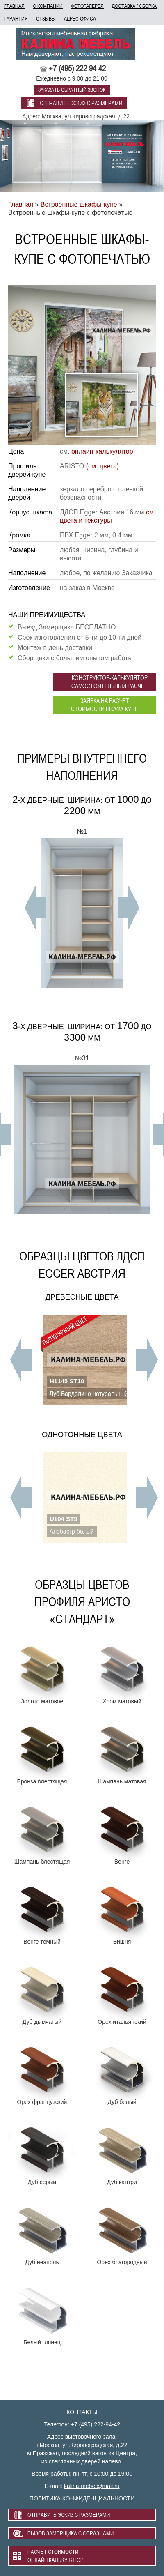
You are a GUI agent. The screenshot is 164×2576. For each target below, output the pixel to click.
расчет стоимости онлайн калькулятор (55, 2555)
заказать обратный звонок (71, 90)
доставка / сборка (134, 6)
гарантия (16, 19)
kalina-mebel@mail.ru (92, 2486)
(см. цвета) (102, 466)
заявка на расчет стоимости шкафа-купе (104, 704)
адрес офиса (80, 19)
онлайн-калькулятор (102, 451)
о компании (48, 6)
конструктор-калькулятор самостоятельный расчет (109, 681)
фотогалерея (87, 6)
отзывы (46, 19)
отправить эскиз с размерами (81, 103)
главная (14, 6)
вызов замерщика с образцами (70, 2533)
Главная (20, 204)
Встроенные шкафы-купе (79, 204)
